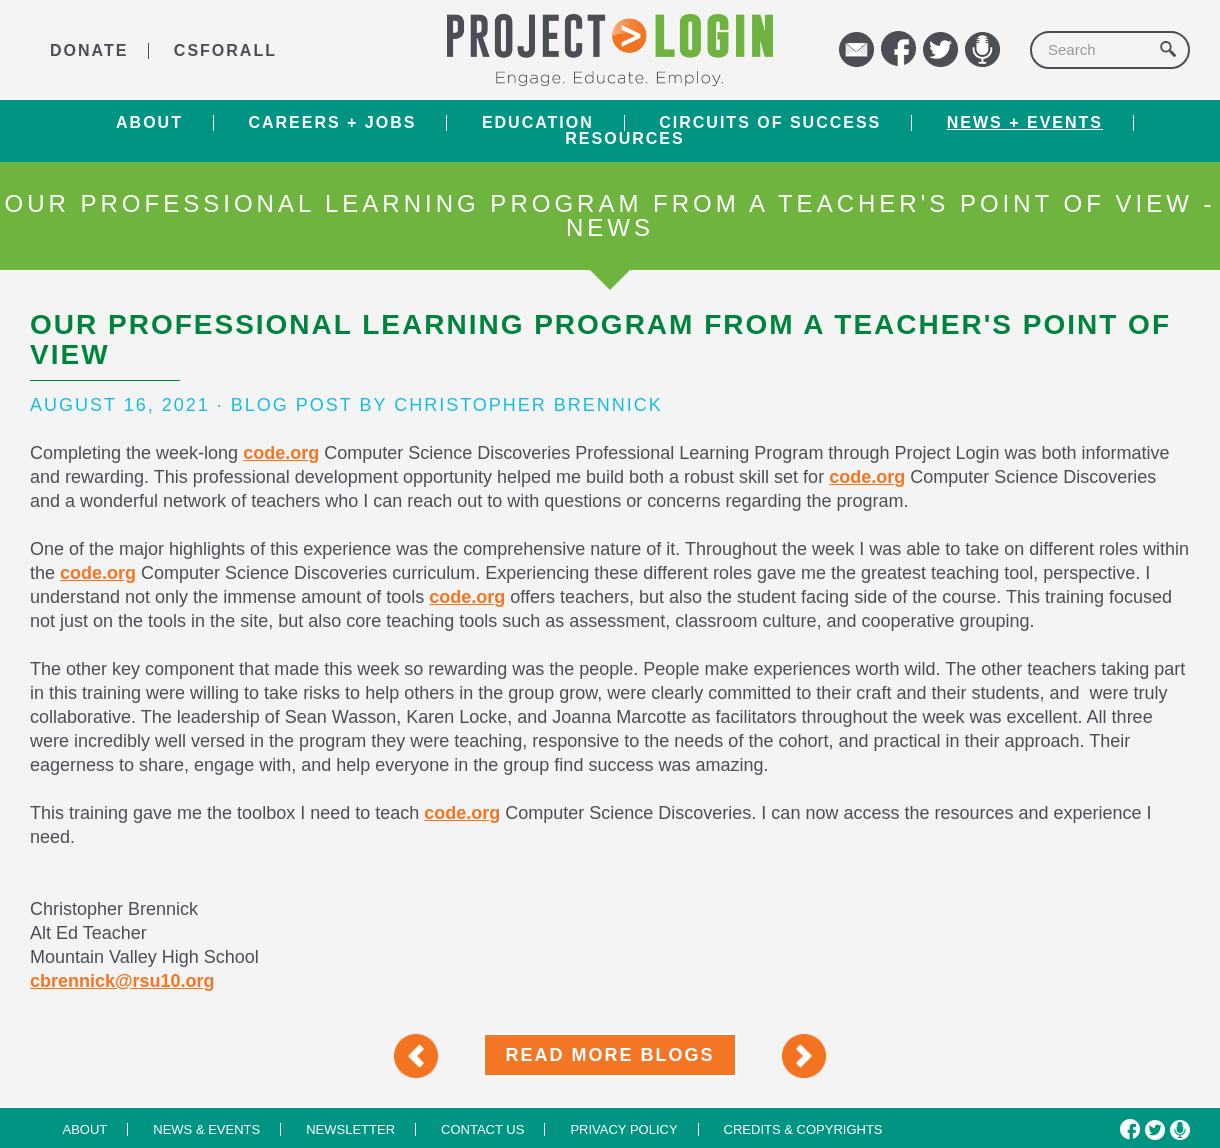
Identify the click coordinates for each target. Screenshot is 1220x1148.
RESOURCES (624, 139)
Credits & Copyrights (803, 1129)
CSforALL (225, 50)
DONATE (89, 50)
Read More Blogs (609, 1055)
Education (538, 123)
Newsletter (350, 1129)
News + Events (1025, 123)
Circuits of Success (770, 123)
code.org (281, 453)
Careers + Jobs (332, 123)
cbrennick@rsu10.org (122, 981)
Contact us (482, 1129)
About (149, 123)
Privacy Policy (623, 1129)
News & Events (206, 1129)
